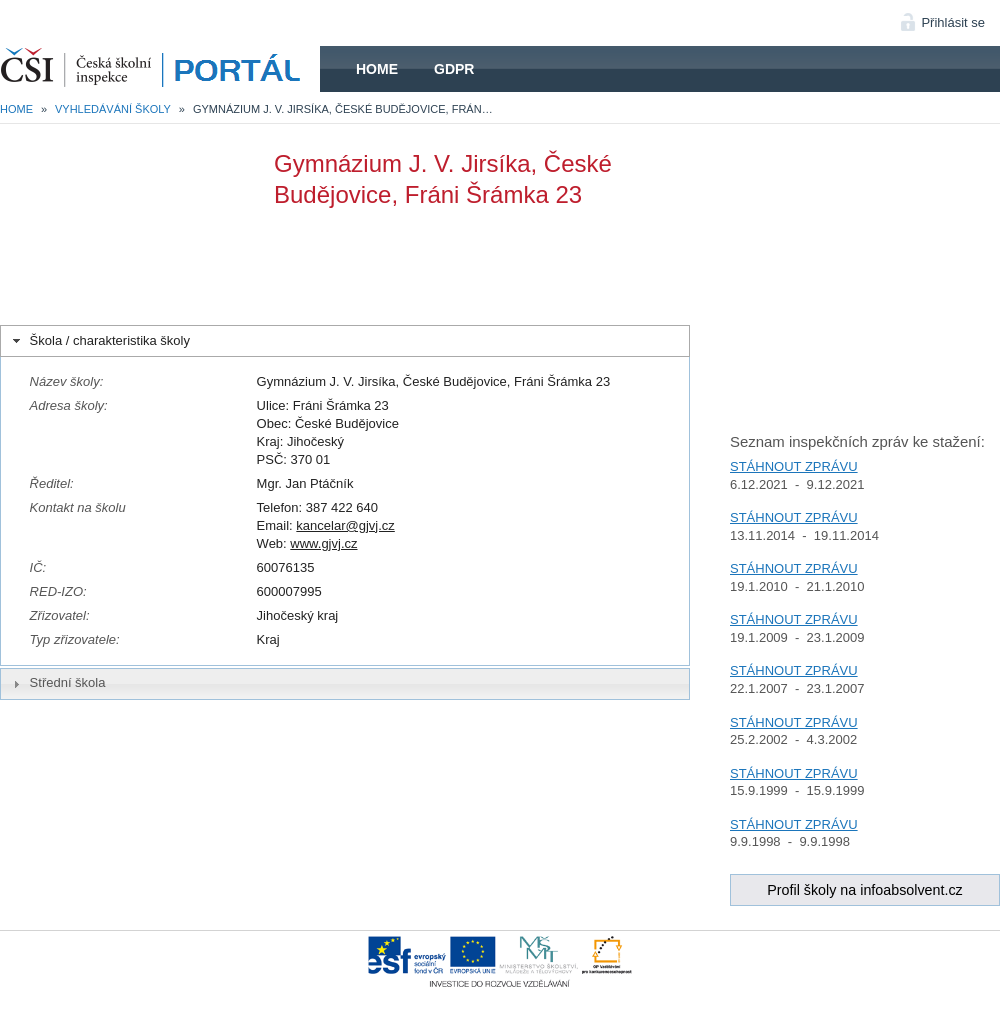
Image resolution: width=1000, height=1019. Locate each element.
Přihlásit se (953, 22)
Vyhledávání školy (113, 109)
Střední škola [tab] (57, 683)
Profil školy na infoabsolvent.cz (865, 890)
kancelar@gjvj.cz (345, 525)
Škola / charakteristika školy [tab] (99, 341)
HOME (160, 69)
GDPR (454, 69)
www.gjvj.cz (323, 543)
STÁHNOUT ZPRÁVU (794, 466)
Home (377, 69)
